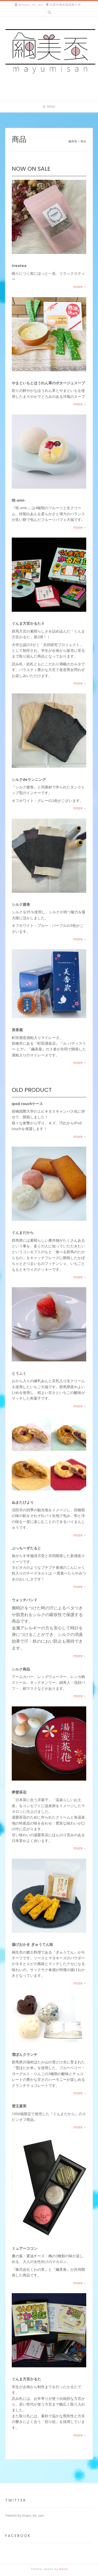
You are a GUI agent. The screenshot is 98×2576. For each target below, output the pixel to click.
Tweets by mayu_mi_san (24, 2515)
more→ (79, 286)
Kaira (63, 2569)
